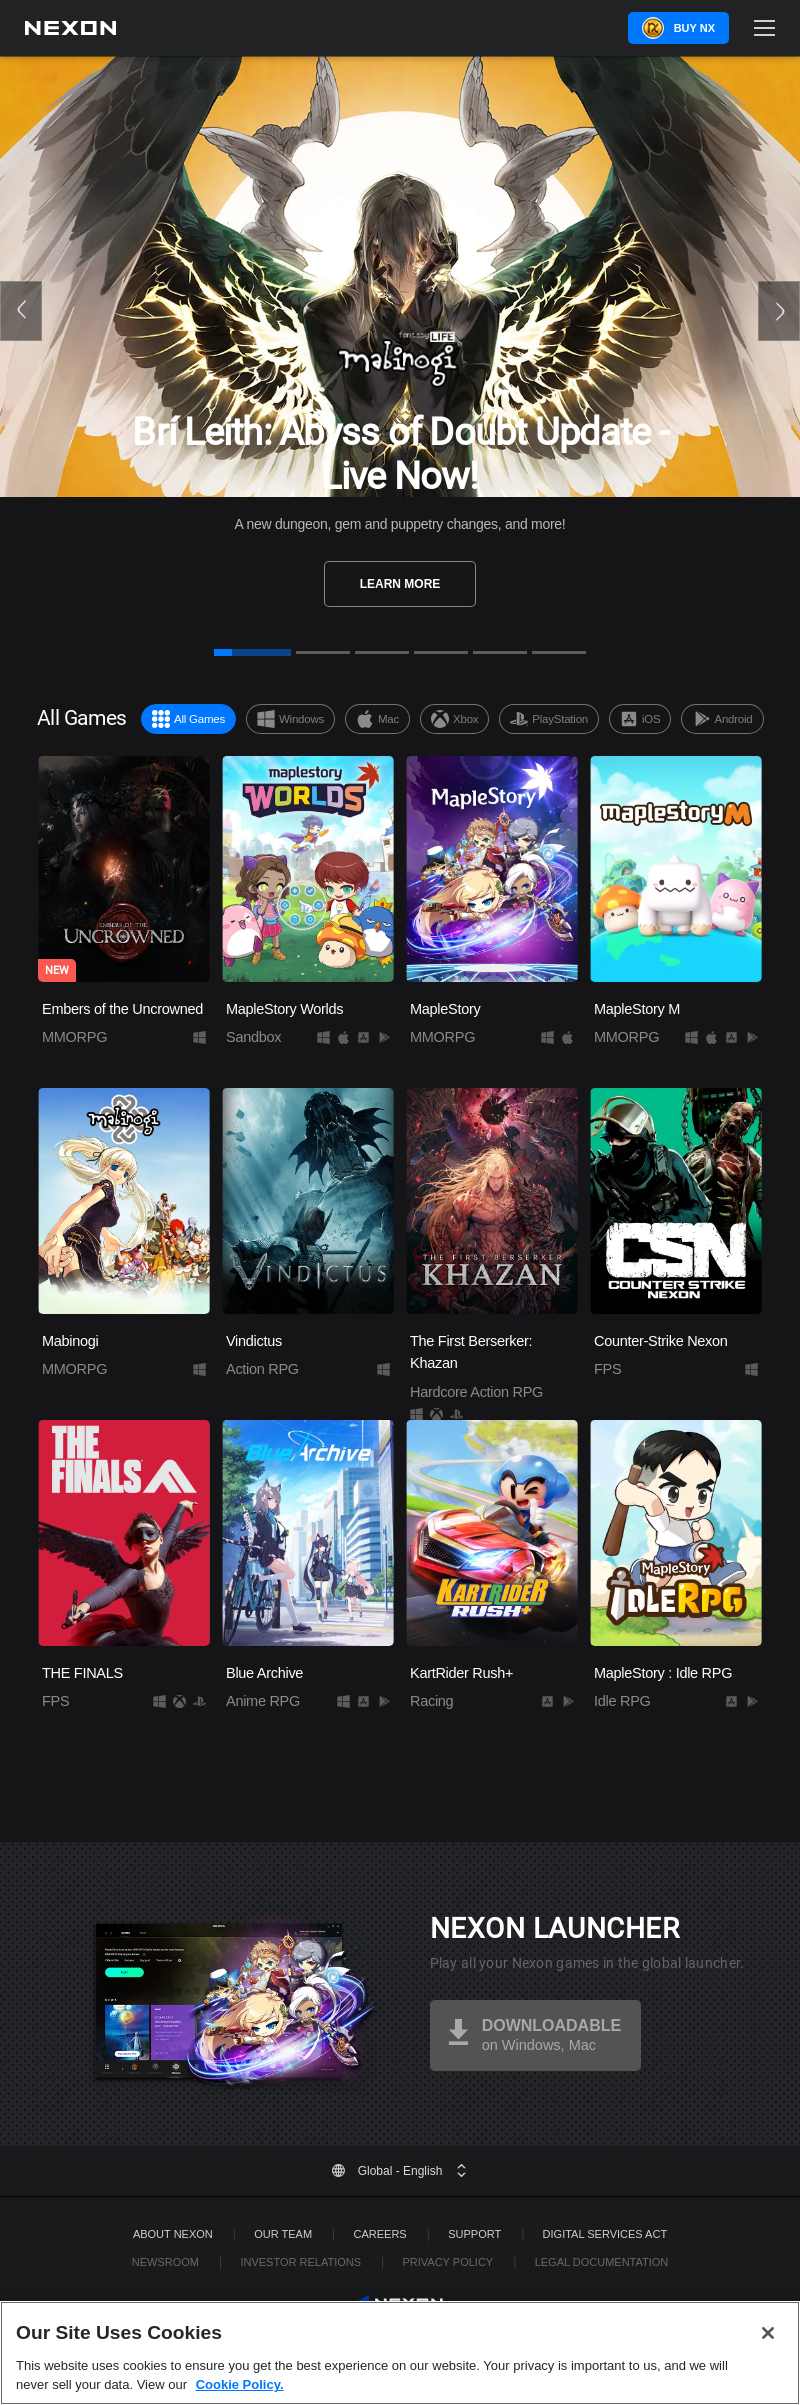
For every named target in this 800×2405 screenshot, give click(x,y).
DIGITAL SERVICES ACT (605, 2234)
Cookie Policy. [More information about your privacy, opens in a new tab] (240, 2384)
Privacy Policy (447, 2262)
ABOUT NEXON (173, 2234)
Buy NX (694, 28)
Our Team (283, 2234)
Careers (380, 2234)
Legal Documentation (602, 2262)
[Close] (768, 2333)
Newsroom (165, 2262)
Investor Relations (300, 2262)
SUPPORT (474, 2234)
